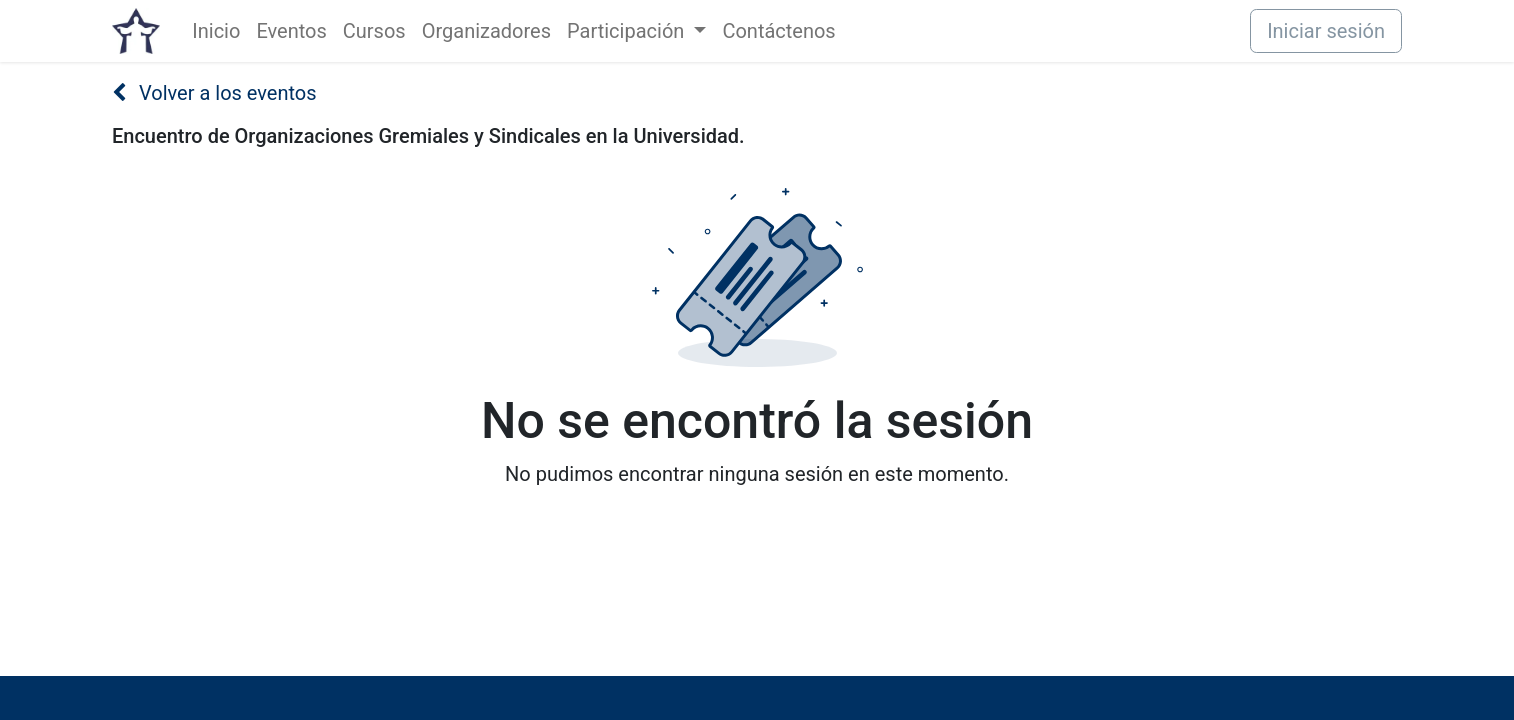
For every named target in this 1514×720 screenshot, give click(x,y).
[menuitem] (216, 31)
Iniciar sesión (1326, 31)
